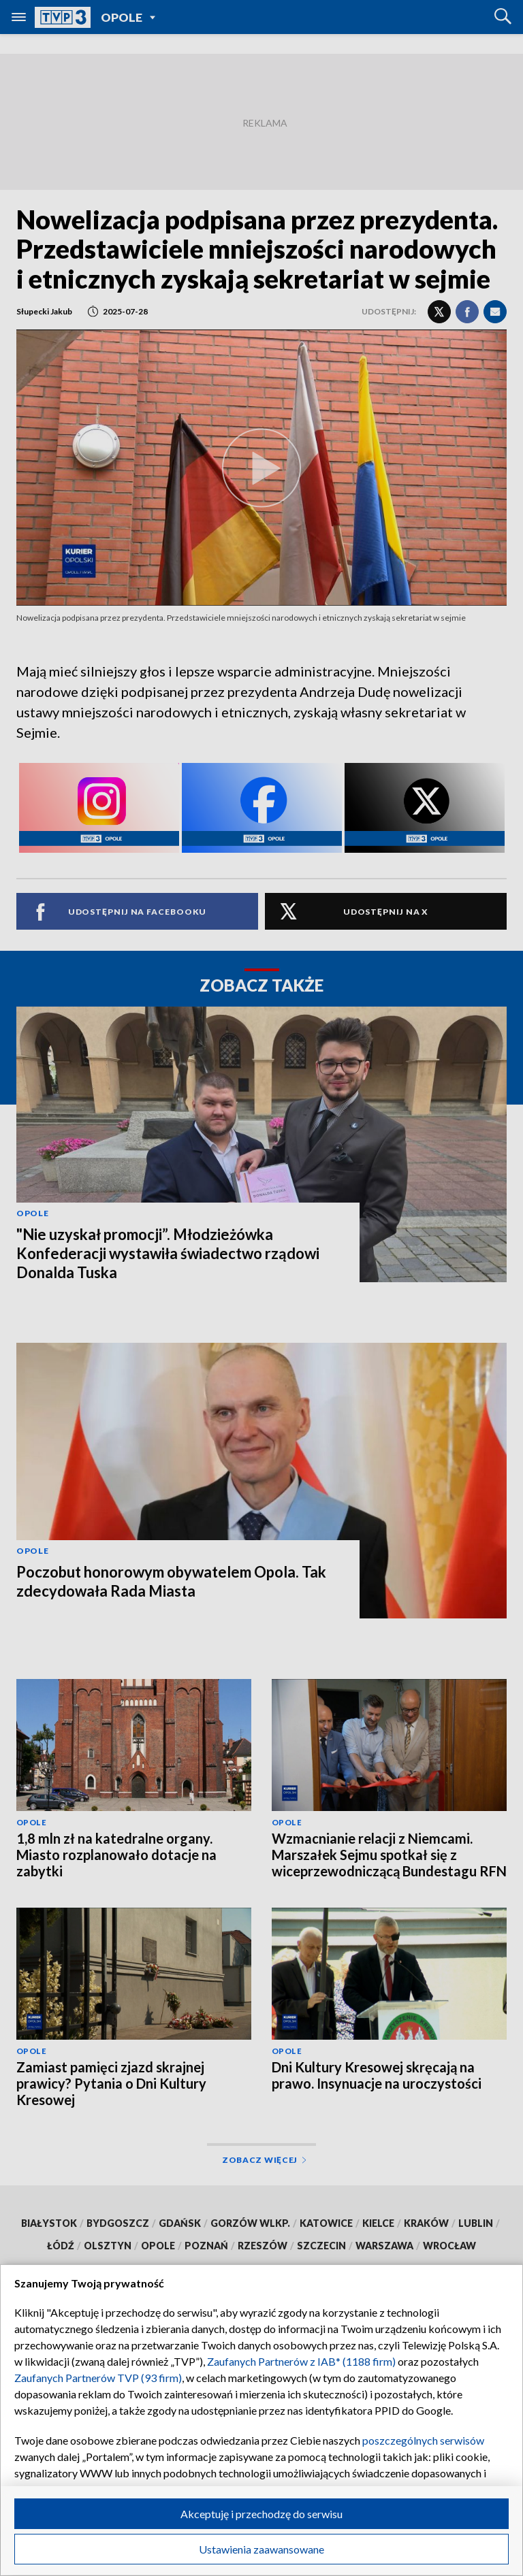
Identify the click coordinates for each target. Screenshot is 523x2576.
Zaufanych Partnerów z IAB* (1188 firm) (301, 2361)
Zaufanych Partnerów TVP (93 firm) (98, 2377)
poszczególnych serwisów (423, 2440)
